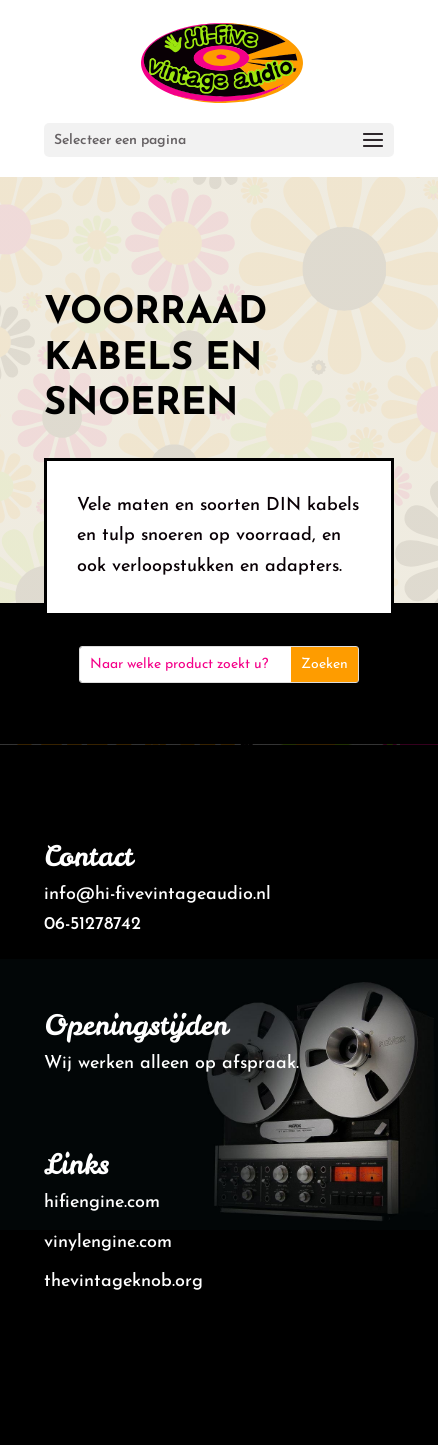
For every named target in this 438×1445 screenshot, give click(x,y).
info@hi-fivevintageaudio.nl (157, 894)
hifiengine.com (102, 1202)
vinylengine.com (108, 1242)
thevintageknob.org (123, 1281)
